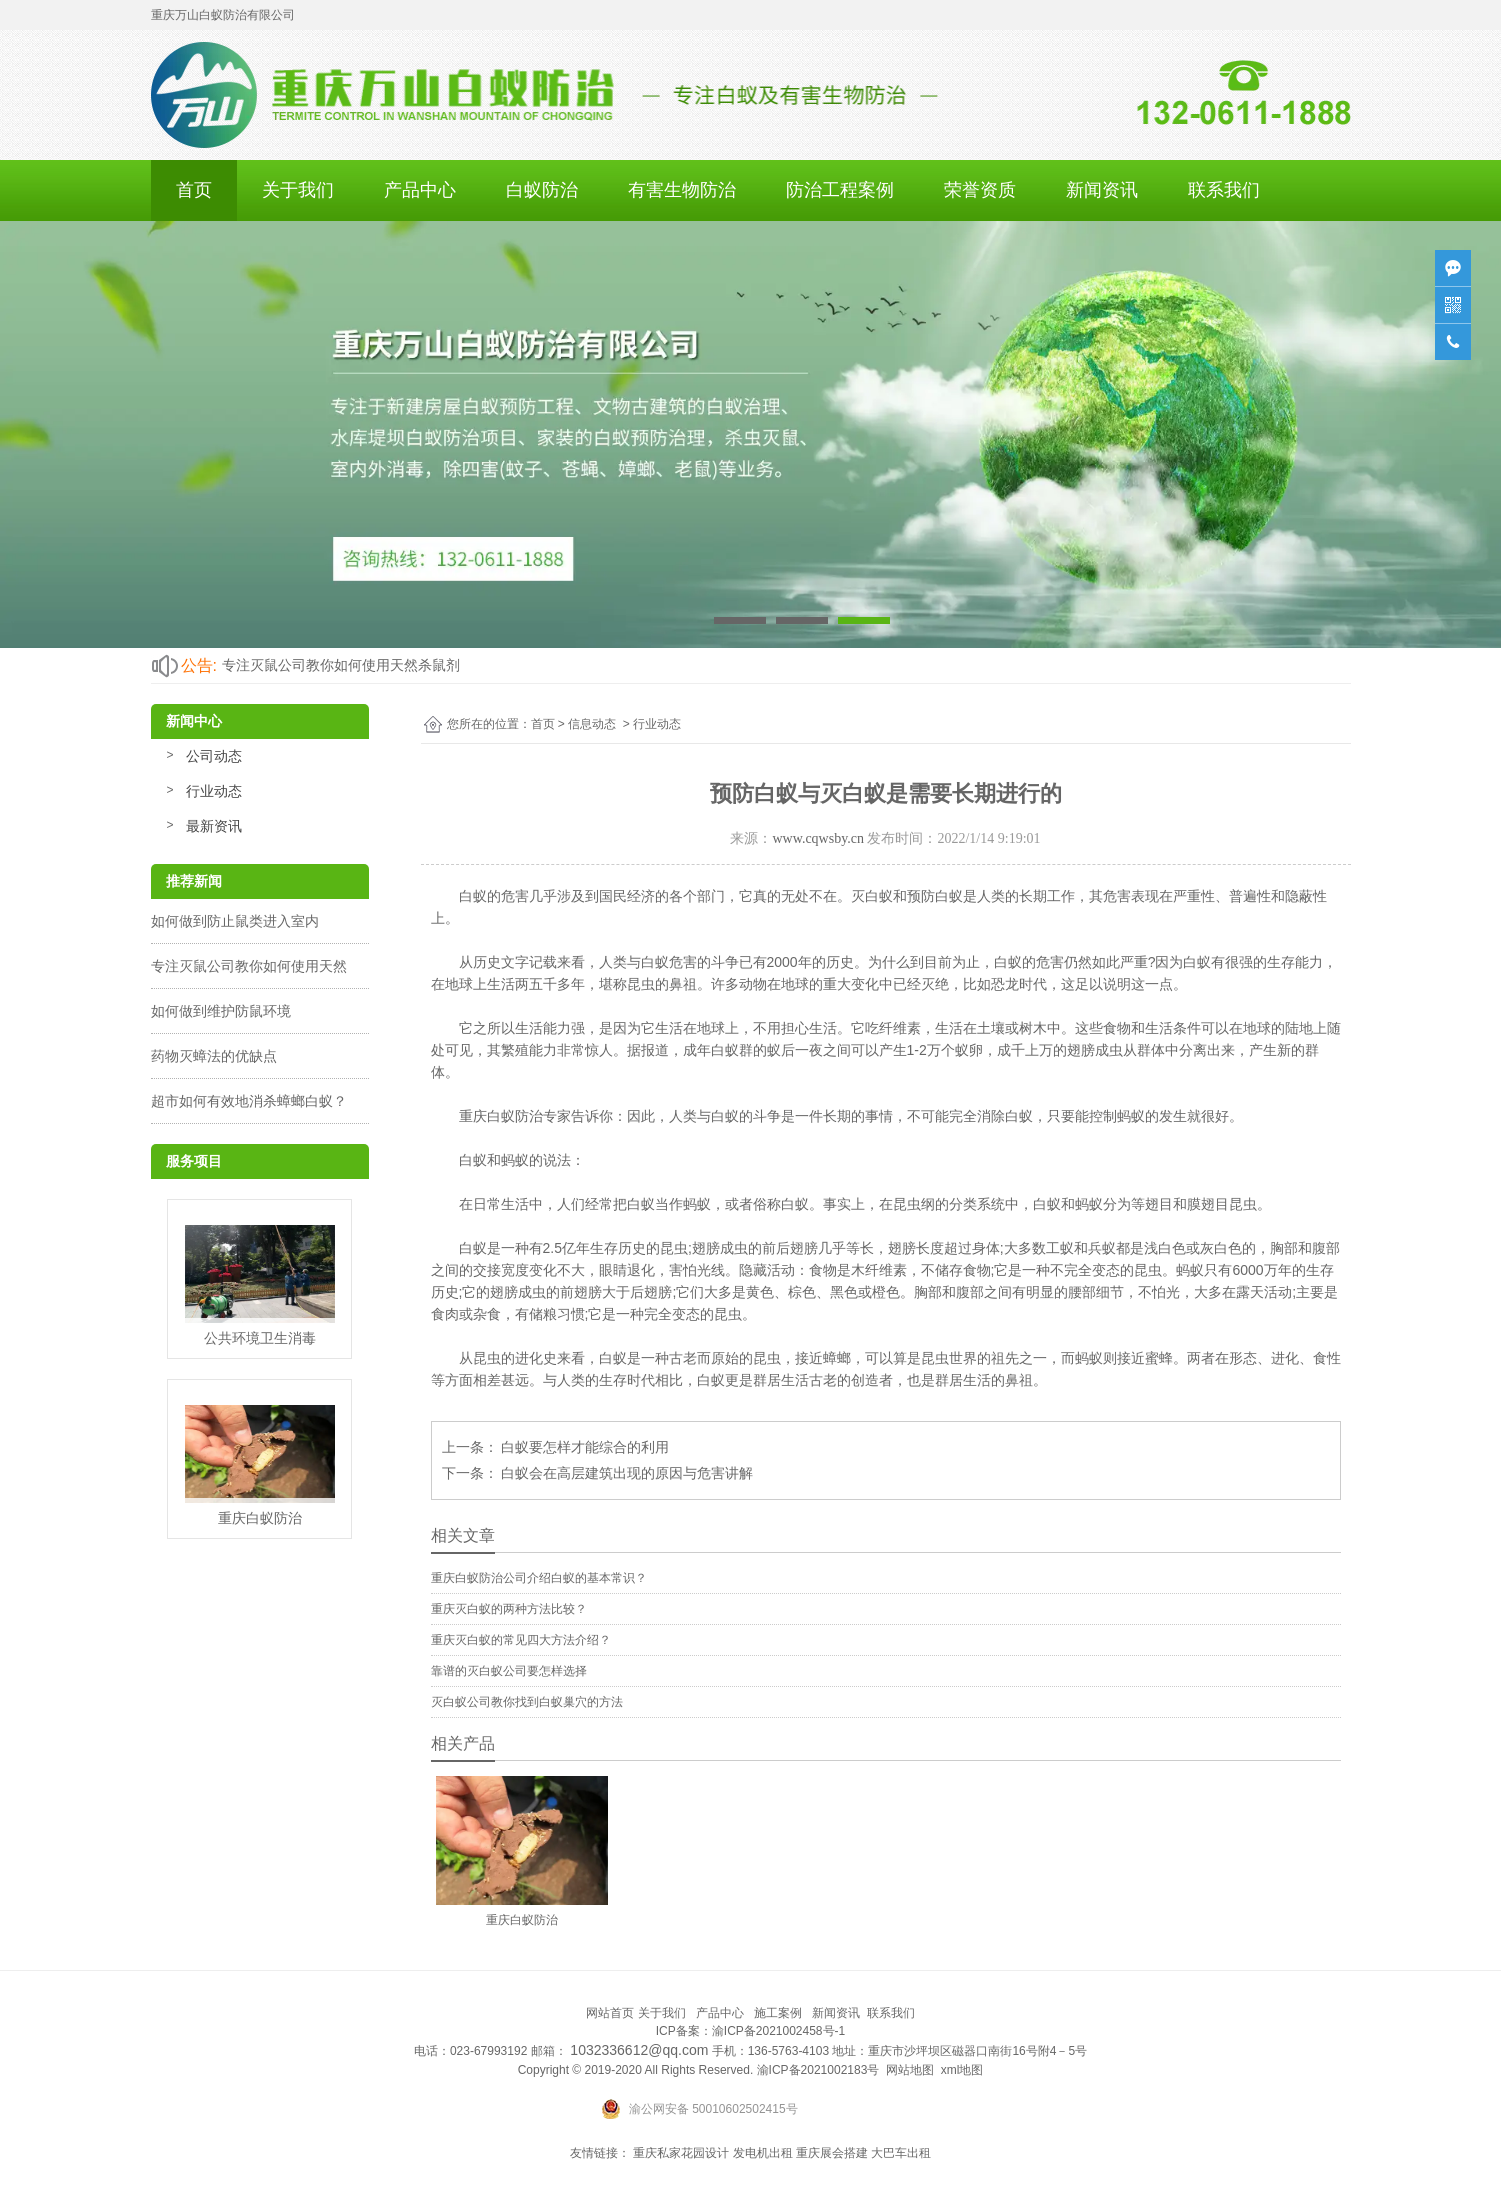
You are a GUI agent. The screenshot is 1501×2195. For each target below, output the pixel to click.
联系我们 (1224, 190)
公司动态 (214, 756)
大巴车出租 (901, 2153)
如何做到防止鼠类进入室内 (235, 921)
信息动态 (592, 724)
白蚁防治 (542, 190)
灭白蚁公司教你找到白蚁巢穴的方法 (527, 1702)
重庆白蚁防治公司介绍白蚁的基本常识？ (539, 1578)
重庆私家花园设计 (681, 2153)
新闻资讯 (1102, 190)
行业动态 (214, 791)
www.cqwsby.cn (818, 838)
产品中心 (420, 190)
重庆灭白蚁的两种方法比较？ (509, 1609)
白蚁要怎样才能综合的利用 (584, 1447)
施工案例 (778, 2013)
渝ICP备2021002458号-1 (778, 2031)
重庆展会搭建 (832, 2153)
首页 (194, 190)
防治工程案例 (840, 190)
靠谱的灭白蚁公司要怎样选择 (509, 1671)
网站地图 (910, 2070)
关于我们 (298, 190)
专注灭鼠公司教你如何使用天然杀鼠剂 (341, 665)
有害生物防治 (682, 190)
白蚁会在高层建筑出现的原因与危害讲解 (626, 1473)
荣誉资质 (980, 190)
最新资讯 (214, 826)
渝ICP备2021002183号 (818, 2070)
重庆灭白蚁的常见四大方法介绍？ (521, 1640)
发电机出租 (763, 2153)
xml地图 (962, 2070)
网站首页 (610, 2013)
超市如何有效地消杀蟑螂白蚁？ (249, 1101)
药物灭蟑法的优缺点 (214, 1056)
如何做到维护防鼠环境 (221, 1011)
